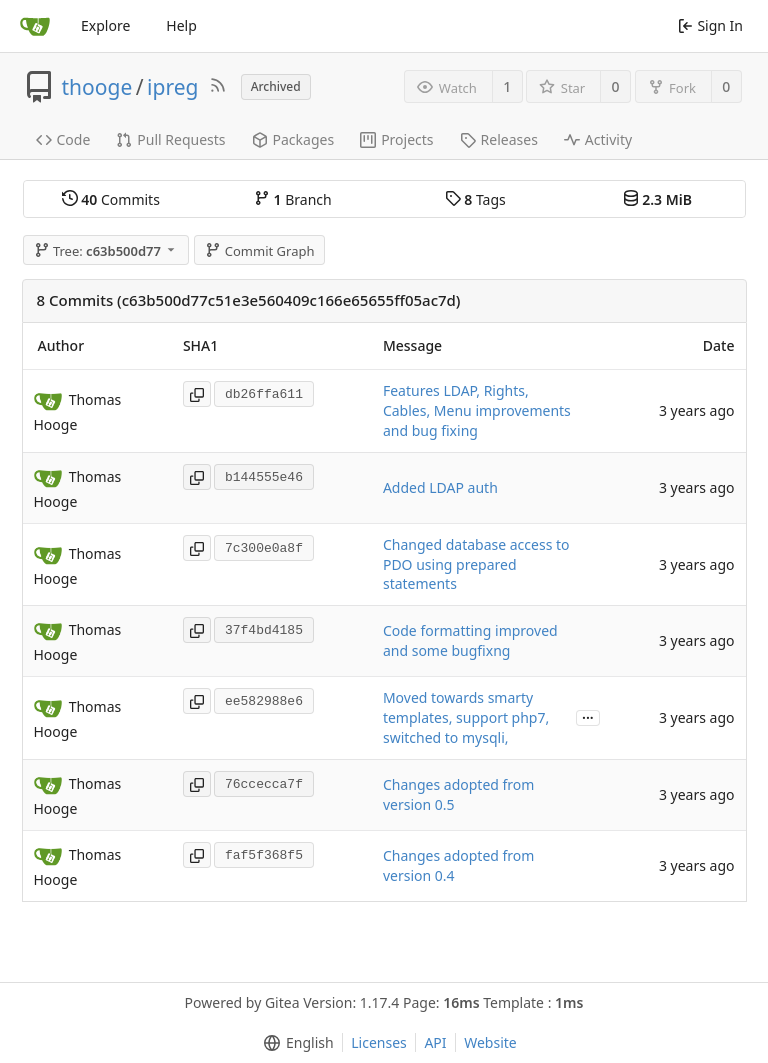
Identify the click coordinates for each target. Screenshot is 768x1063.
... (588, 716)
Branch (293, 199)
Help (181, 25)
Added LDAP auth (440, 487)
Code (63, 139)
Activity (598, 139)
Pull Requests (170, 139)
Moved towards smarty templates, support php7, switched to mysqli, (466, 717)
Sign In (710, 25)
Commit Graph (259, 251)
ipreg (172, 87)
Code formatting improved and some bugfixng (470, 640)
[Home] (35, 26)
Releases (499, 139)
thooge (97, 87)
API (435, 1042)
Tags (475, 199)
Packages (293, 139)
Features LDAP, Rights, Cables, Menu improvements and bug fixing (477, 410)
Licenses (379, 1042)
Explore (105, 25)
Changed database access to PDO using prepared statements (476, 564)
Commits (111, 199)
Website (490, 1042)
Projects (396, 139)
